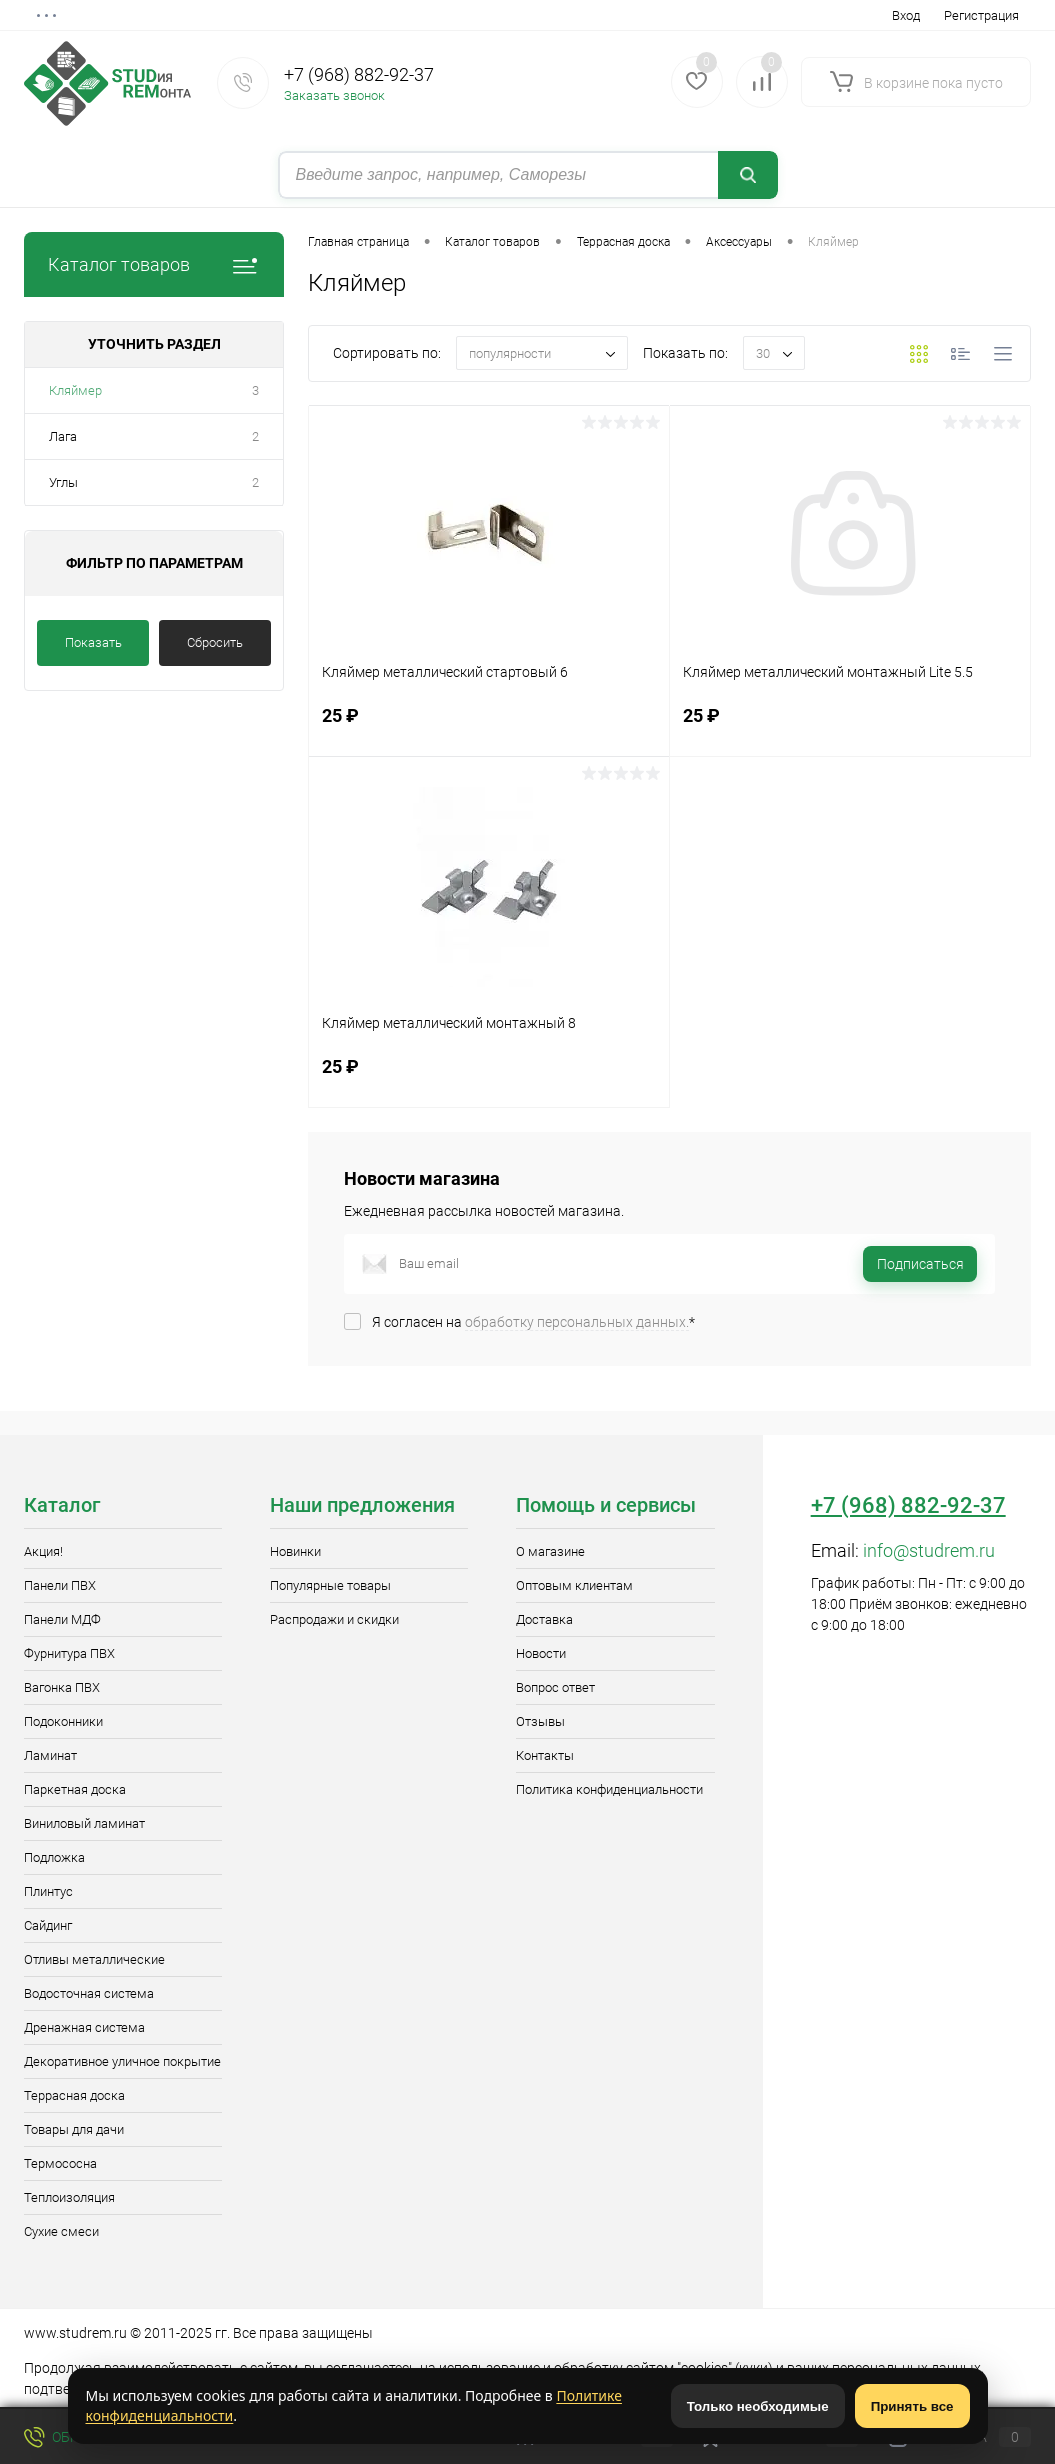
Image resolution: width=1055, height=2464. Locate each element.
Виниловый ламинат (84, 1823)
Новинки (295, 1551)
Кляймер (75, 390)
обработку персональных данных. (577, 1322)
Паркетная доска (75, 1789)
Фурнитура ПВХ (69, 1653)
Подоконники (63, 1721)
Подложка (54, 1857)
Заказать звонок (334, 95)
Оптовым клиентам (574, 1585)
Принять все (912, 2406)
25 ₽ (489, 727)
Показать (93, 642)
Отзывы (540, 1721)
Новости (541, 1653)
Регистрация (981, 15)
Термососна (60, 2163)
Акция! (43, 1551)
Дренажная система (84, 2027)
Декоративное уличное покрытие (122, 2061)
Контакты (545, 1755)
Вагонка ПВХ (62, 1687)
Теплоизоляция (69, 2197)
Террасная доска (74, 2095)
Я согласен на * (533, 1322)
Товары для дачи (74, 2129)
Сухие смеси (61, 2231)
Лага (63, 436)
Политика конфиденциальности (609, 1789)
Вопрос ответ (555, 1687)
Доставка (544, 1619)
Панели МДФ (62, 1619)
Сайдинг (48, 1925)
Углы (63, 482)
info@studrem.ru (929, 1550)
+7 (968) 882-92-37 (359, 74)
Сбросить (215, 642)
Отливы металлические (94, 1959)
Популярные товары (330, 1585)
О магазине (550, 1551)
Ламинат (50, 1755)
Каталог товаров (154, 264)
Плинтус (48, 1891)
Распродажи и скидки (334, 1619)
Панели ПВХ (60, 1585)
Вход (906, 15)
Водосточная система (89, 1993)
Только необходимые (758, 2406)
